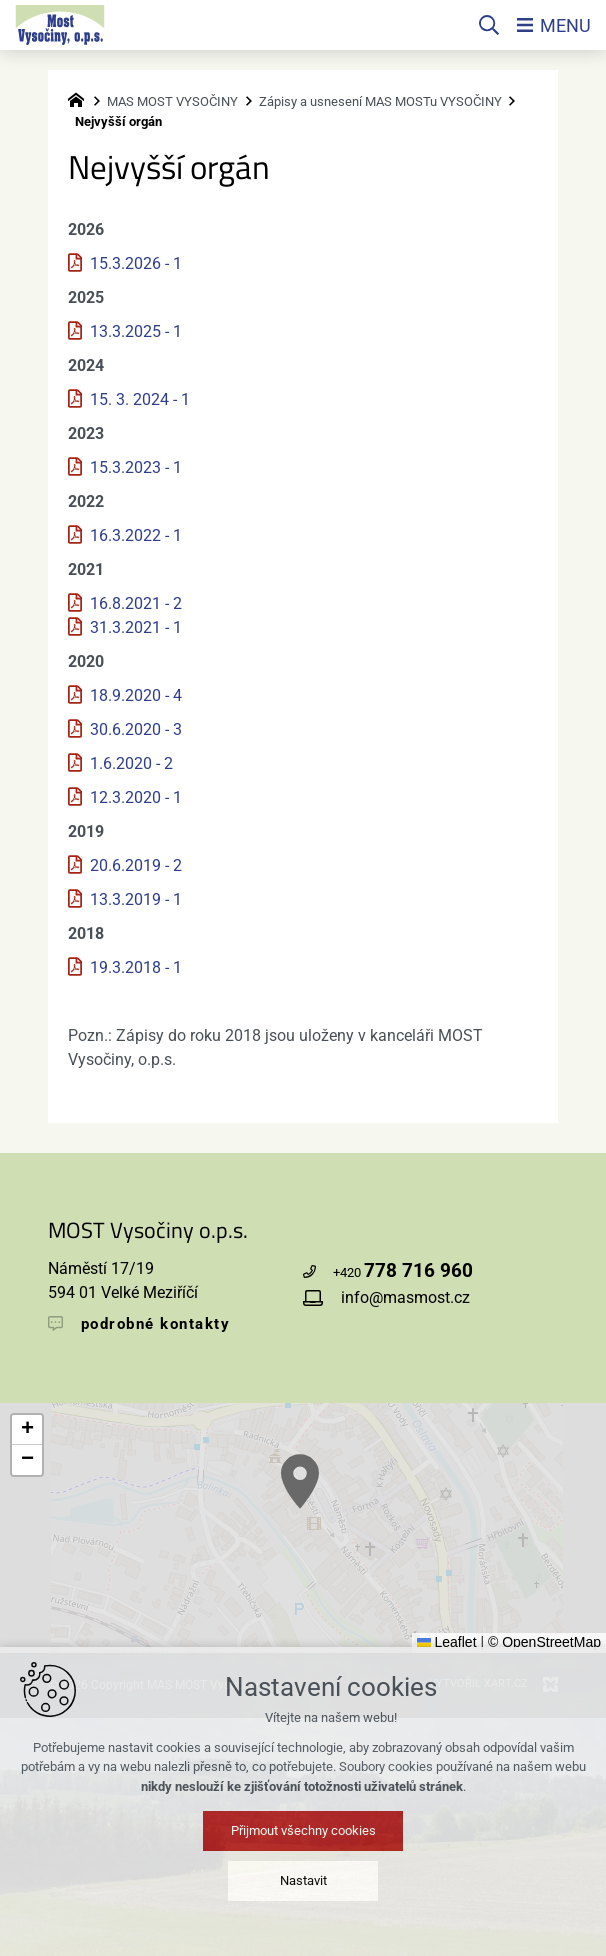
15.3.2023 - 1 (136, 467)
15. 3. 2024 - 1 (140, 399)
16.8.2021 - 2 (136, 603)
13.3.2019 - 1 (136, 899)
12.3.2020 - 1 (136, 797)
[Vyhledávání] (489, 25)
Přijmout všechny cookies (303, 1909)
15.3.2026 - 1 (136, 263)
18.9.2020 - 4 (136, 695)
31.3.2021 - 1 (136, 627)
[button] (466, 1599)
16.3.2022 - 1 (136, 535)
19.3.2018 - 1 (136, 967)
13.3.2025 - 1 (136, 331)
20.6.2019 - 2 (136, 865)
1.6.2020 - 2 (131, 763)
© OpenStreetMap (544, 1642)
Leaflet (447, 1642)
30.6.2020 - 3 (136, 729)
